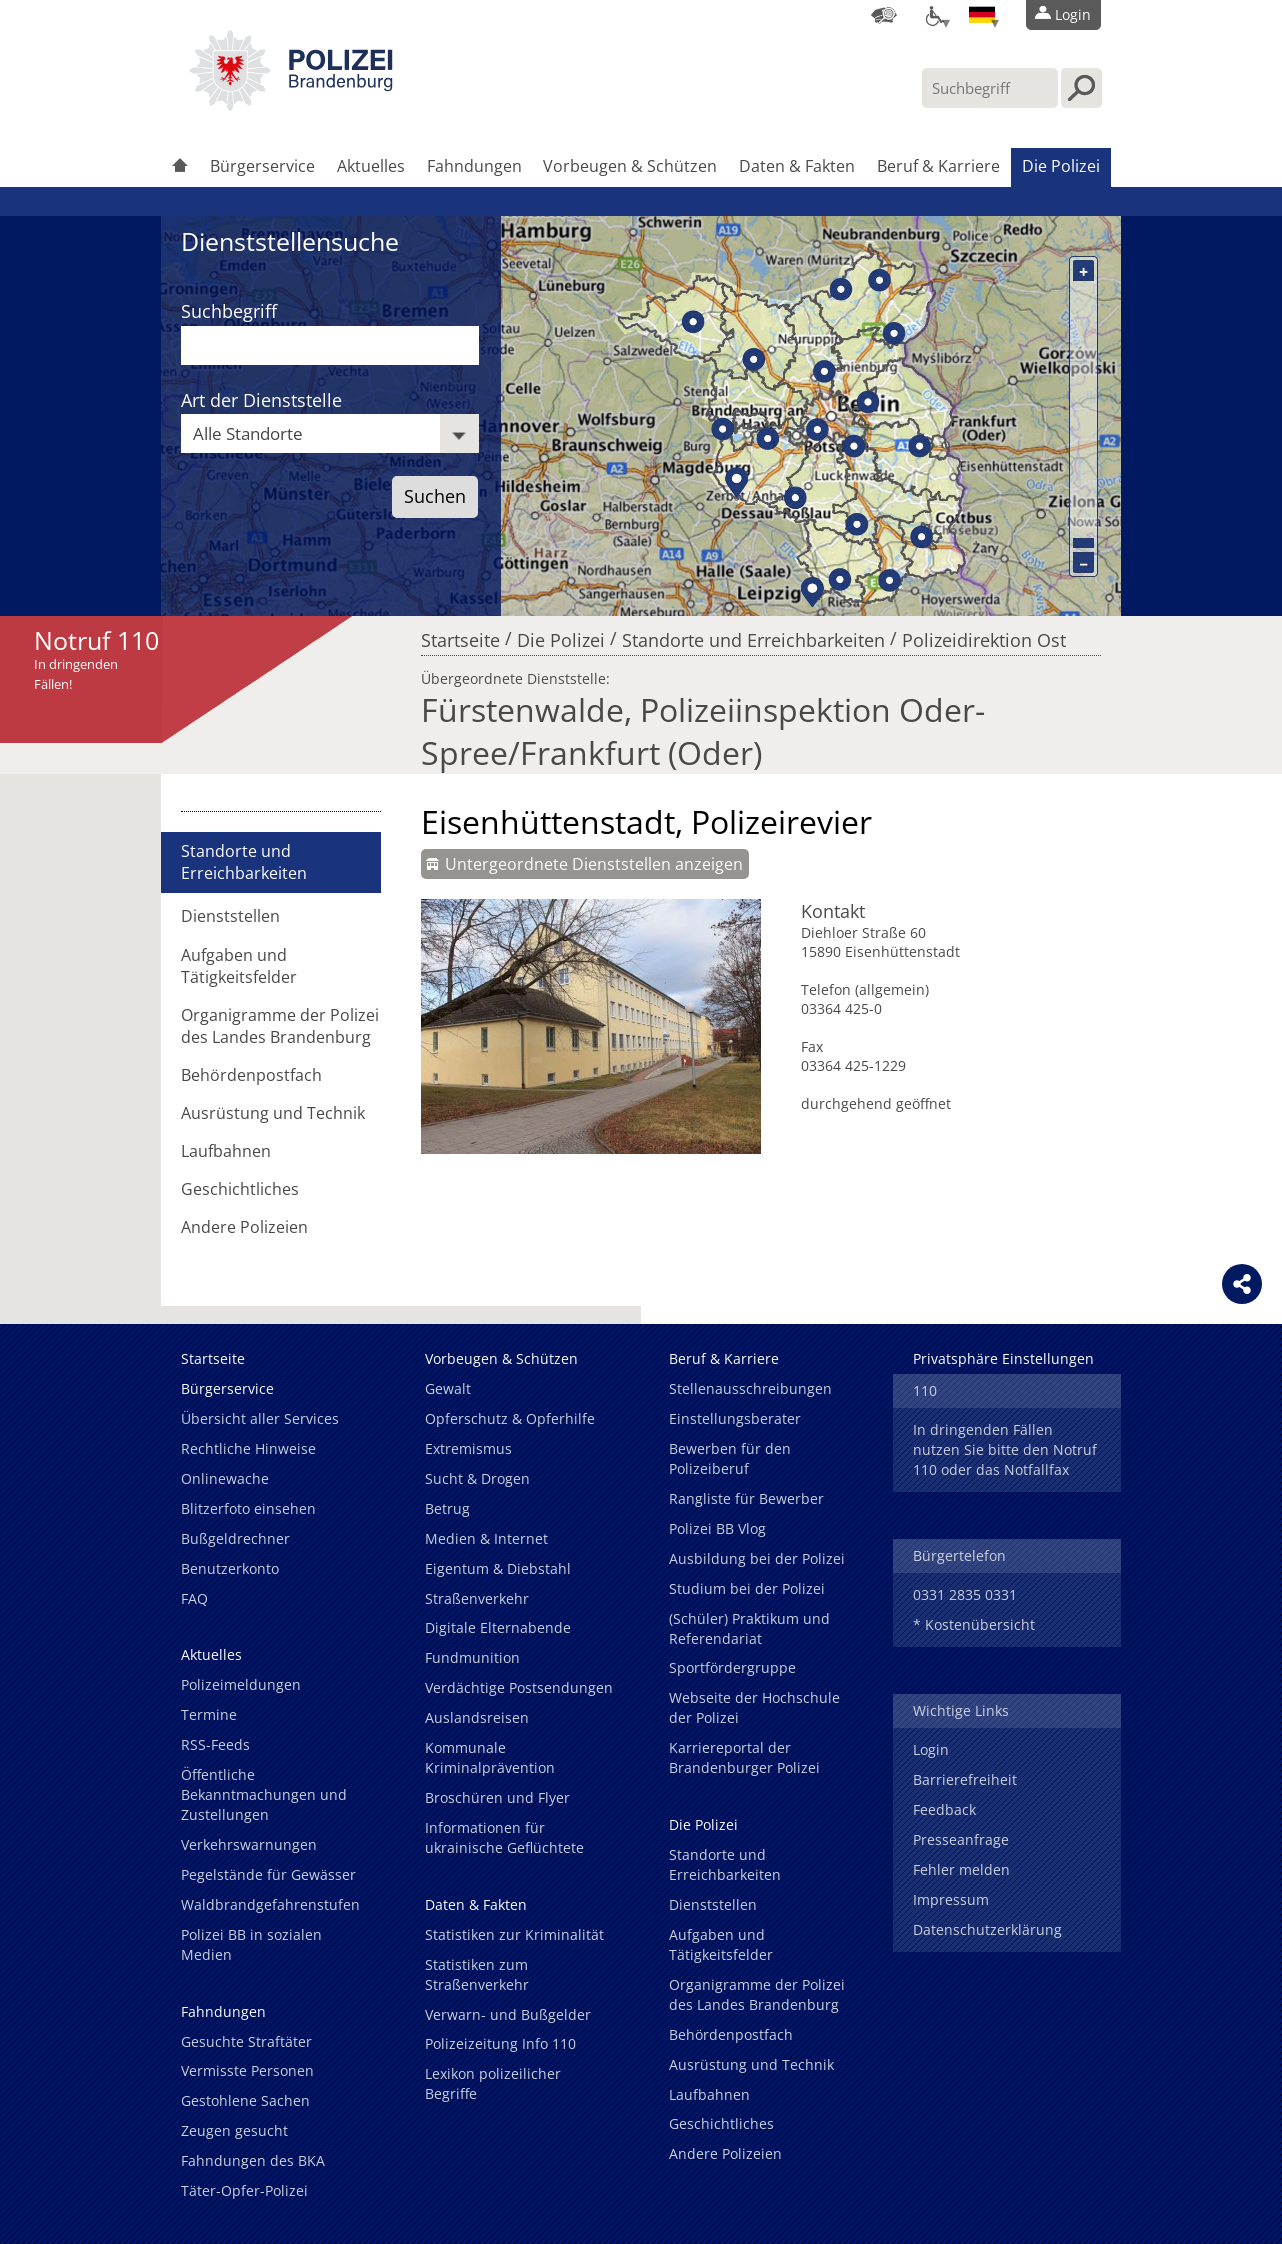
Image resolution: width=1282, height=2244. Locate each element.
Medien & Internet (486, 1538)
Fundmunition (472, 1657)
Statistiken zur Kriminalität (514, 1934)
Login (931, 1749)
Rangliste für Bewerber (746, 1498)
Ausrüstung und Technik (273, 1113)
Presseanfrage (961, 1839)
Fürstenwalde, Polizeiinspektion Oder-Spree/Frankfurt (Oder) (703, 731)
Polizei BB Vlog (717, 1528)
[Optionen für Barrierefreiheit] (933, 15)
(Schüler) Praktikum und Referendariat (749, 1628)
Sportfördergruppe (732, 1667)
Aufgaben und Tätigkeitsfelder (239, 966)
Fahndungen (474, 166)
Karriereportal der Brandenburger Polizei (744, 1757)
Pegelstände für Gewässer (268, 1874)
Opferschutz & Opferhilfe (510, 1418)
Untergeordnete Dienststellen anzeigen (594, 864)
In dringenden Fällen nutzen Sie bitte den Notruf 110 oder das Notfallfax (1005, 1449)
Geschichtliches (240, 1189)
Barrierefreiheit (965, 1779)
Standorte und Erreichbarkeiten (753, 635)
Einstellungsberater (735, 1418)
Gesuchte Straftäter (246, 2041)
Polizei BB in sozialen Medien (251, 1944)
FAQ (194, 1598)
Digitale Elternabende (498, 1627)
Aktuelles (371, 166)
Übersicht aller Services (260, 1418)
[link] (291, 105)
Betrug (447, 1508)
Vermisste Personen (247, 2070)
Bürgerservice (262, 166)
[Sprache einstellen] (982, 15)
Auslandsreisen (477, 1717)
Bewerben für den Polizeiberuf (730, 1458)
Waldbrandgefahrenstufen (270, 1904)
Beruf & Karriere (938, 166)
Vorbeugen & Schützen (630, 166)
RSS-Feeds (215, 1744)
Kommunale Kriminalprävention (490, 1757)
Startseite (460, 635)
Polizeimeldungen (241, 1684)
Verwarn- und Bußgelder (508, 2014)
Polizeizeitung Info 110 (500, 2043)
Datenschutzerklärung (987, 1929)
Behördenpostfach (251, 1075)
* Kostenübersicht (974, 1624)
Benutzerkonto (230, 1568)
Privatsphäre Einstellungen (1003, 1358)
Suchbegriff (229, 311)
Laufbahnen (226, 1151)
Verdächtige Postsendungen (519, 1687)
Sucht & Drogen (477, 1478)
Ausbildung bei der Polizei (757, 1558)
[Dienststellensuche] (884, 15)
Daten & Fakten (797, 166)
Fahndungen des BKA (253, 2160)
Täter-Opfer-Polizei (244, 2190)
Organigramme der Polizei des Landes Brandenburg (280, 1026)
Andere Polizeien (244, 1227)
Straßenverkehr (477, 1598)
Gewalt (448, 1388)
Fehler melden (961, 1869)
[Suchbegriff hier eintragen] (990, 88)
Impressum (951, 1899)
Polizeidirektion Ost (984, 635)
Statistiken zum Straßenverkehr (477, 1974)
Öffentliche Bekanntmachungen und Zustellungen (264, 1794)
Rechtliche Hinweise (248, 1448)
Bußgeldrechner (235, 1538)
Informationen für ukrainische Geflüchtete (504, 1837)
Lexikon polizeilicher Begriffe (493, 2083)
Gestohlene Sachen (245, 2100)
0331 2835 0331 (965, 1594)
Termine (209, 1714)
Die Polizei (1061, 166)
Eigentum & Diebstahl (498, 1568)
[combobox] (330, 433)
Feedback (944, 1809)
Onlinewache (225, 1478)
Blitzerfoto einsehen (248, 1508)
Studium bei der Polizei (747, 1588)
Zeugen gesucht (234, 2130)
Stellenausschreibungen (750, 1388)
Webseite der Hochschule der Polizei (754, 1707)
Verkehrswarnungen (249, 1844)
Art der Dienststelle (261, 400)
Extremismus (468, 1448)
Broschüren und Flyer (497, 1797)
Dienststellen (230, 916)
